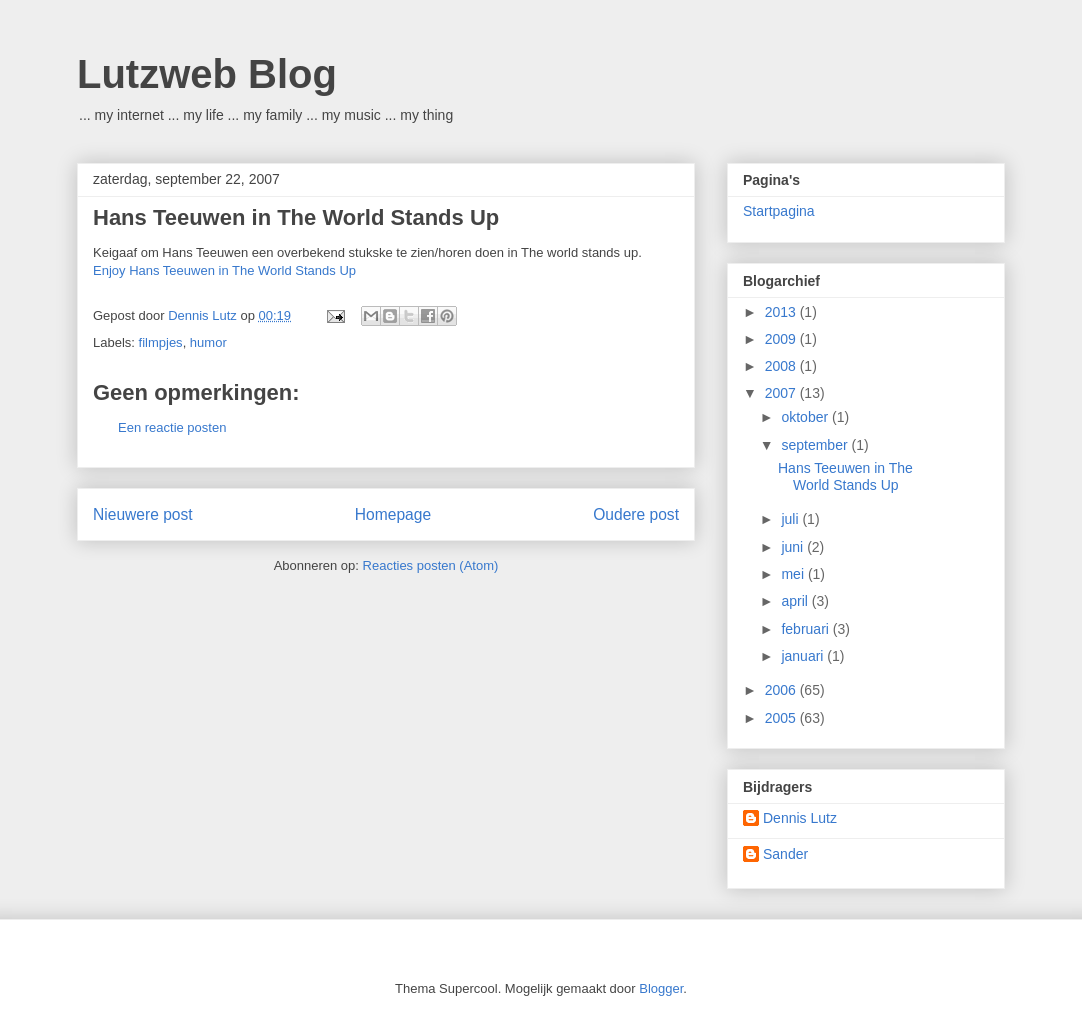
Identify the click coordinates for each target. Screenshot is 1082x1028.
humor (208, 342)
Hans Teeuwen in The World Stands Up (296, 217)
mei (794, 574)
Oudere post (636, 514)
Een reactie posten (172, 427)
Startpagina (779, 211)
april (796, 601)
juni (794, 547)
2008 (782, 366)
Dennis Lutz (800, 818)
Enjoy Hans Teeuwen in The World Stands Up (224, 270)
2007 (782, 393)
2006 (782, 690)
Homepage (393, 514)
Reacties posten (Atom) (431, 565)
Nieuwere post (143, 514)
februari (806, 629)
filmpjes (161, 342)
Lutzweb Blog (207, 74)
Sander (785, 854)
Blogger (661, 988)
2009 (782, 339)
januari (804, 656)
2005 (782, 718)
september (816, 445)
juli (791, 519)
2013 (782, 312)
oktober (806, 417)
